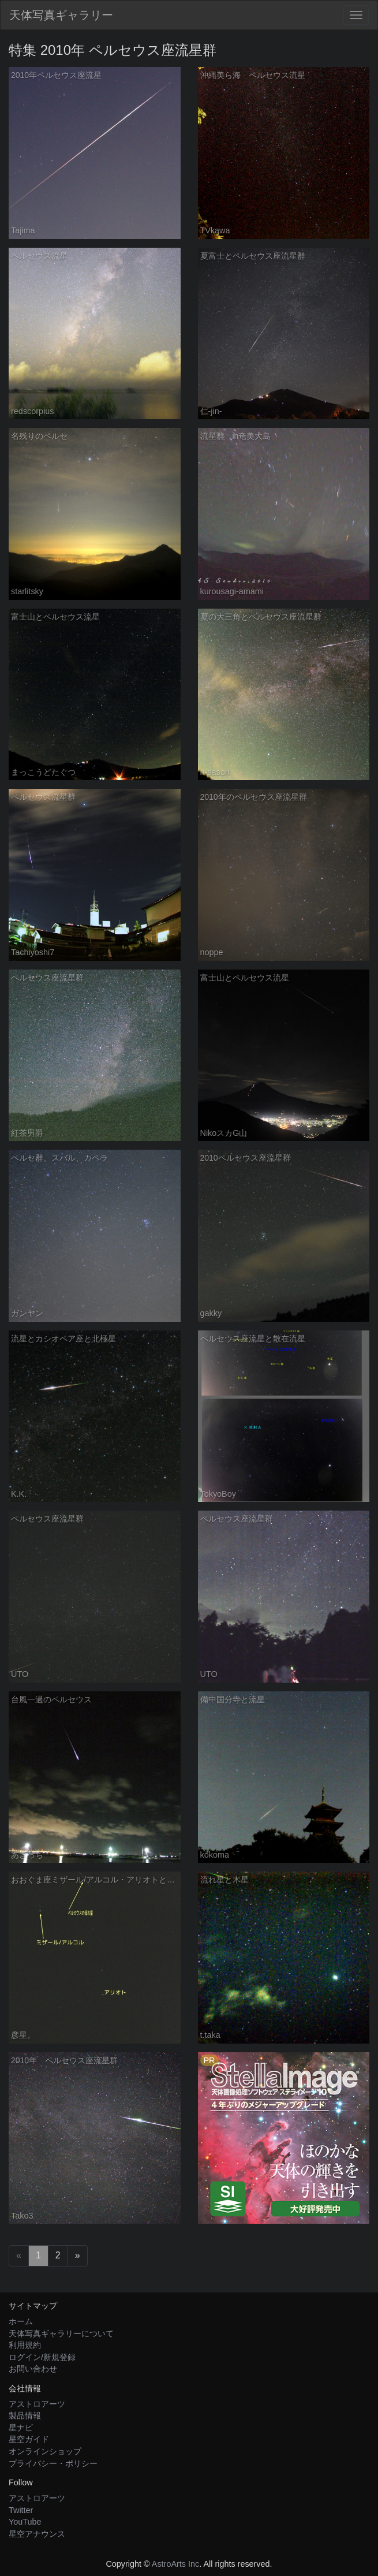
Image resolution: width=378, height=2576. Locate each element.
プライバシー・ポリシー (53, 2463)
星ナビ (21, 2427)
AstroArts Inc (175, 2563)
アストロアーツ (37, 2404)
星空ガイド (29, 2439)
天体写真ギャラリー (61, 15)
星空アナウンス (37, 2533)
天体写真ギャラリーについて (61, 2333)
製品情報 (25, 2415)
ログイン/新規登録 (42, 2357)
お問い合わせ (33, 2368)
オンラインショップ (45, 2451)
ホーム (21, 2321)
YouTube (25, 2521)
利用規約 (25, 2345)
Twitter (21, 2510)
